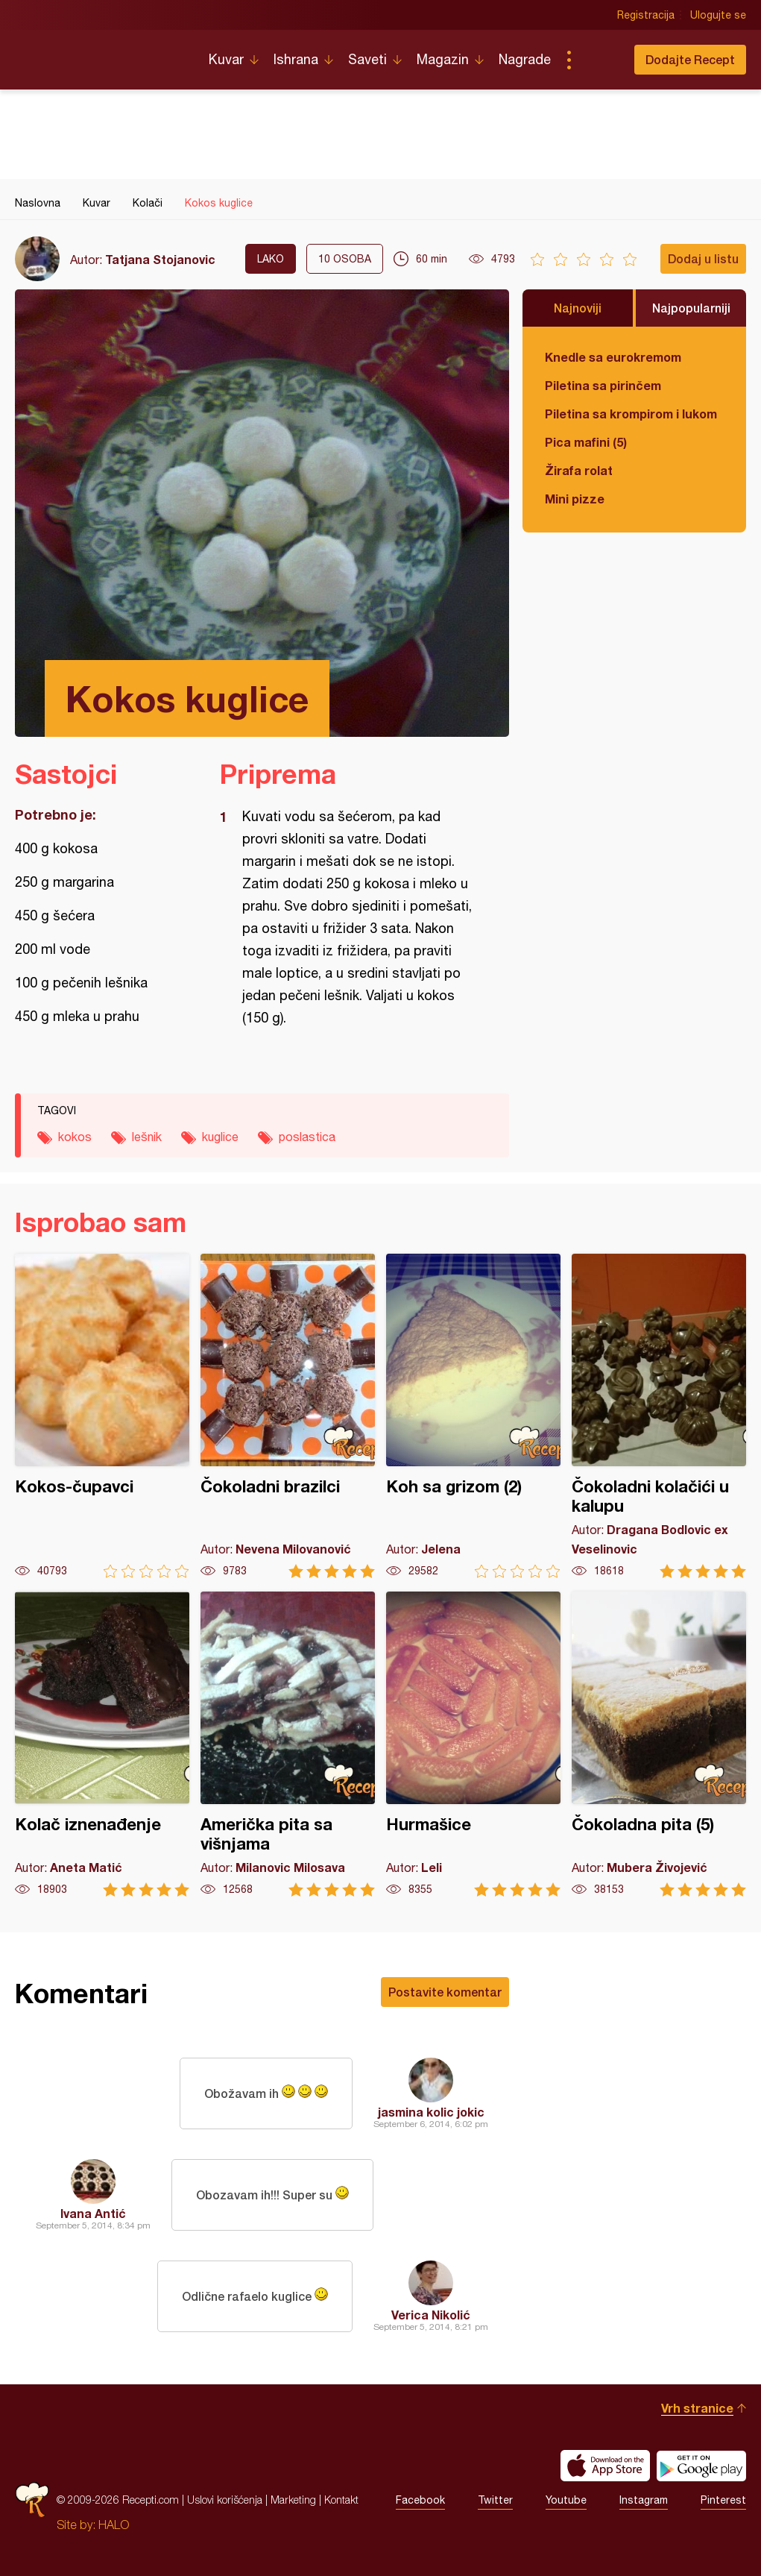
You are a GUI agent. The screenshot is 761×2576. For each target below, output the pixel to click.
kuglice (220, 1136)
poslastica (307, 1136)
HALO (113, 2524)
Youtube (566, 2500)
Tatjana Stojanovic (160, 259)
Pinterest (723, 2500)
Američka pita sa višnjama (287, 1744)
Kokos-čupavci (102, 1416)
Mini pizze (574, 498)
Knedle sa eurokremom (613, 357)
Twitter (495, 2500)
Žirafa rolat (579, 470)
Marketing (293, 2499)
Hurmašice (473, 1744)
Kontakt (341, 2499)
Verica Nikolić (430, 2315)
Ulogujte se (718, 15)
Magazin (443, 59)
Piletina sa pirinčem (603, 385)
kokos (75, 1136)
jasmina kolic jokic (431, 2112)
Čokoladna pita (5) (659, 1744)
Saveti (367, 59)
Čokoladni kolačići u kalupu (659, 1416)
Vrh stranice (697, 2408)
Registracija (646, 15)
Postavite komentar (445, 1992)
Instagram (643, 2500)
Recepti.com (100, 54)
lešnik (147, 1136)
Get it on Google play (701, 2465)
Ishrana (296, 59)
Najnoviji (577, 308)
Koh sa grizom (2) (473, 1416)
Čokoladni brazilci (287, 1416)
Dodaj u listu (703, 258)
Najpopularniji (691, 308)
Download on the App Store (605, 2465)
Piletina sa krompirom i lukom (631, 413)
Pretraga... (598, 59)
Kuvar (226, 59)
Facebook (420, 2500)
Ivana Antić (93, 2213)
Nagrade (525, 59)
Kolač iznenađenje (102, 1744)
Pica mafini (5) (586, 442)
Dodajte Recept (690, 59)
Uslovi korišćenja (224, 2499)
